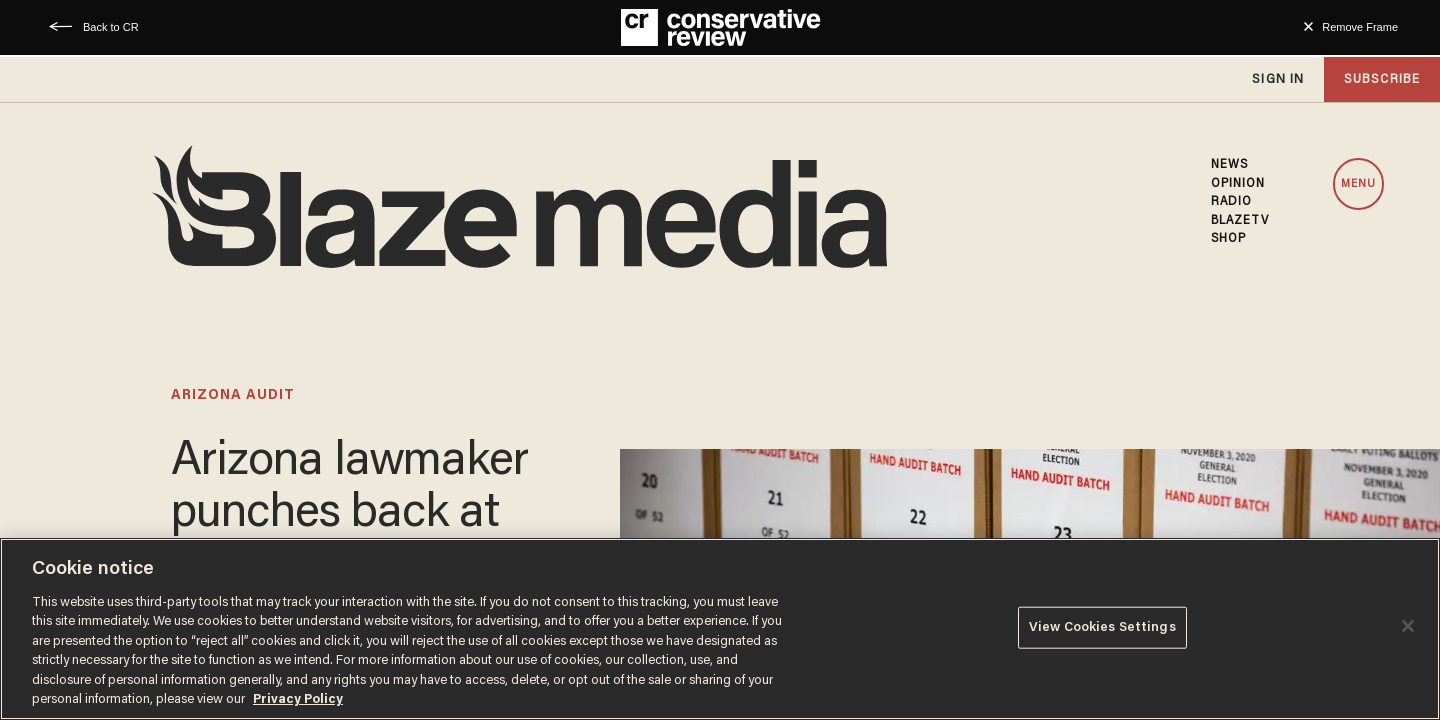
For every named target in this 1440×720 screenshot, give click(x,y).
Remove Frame (1360, 27)
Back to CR (111, 27)
